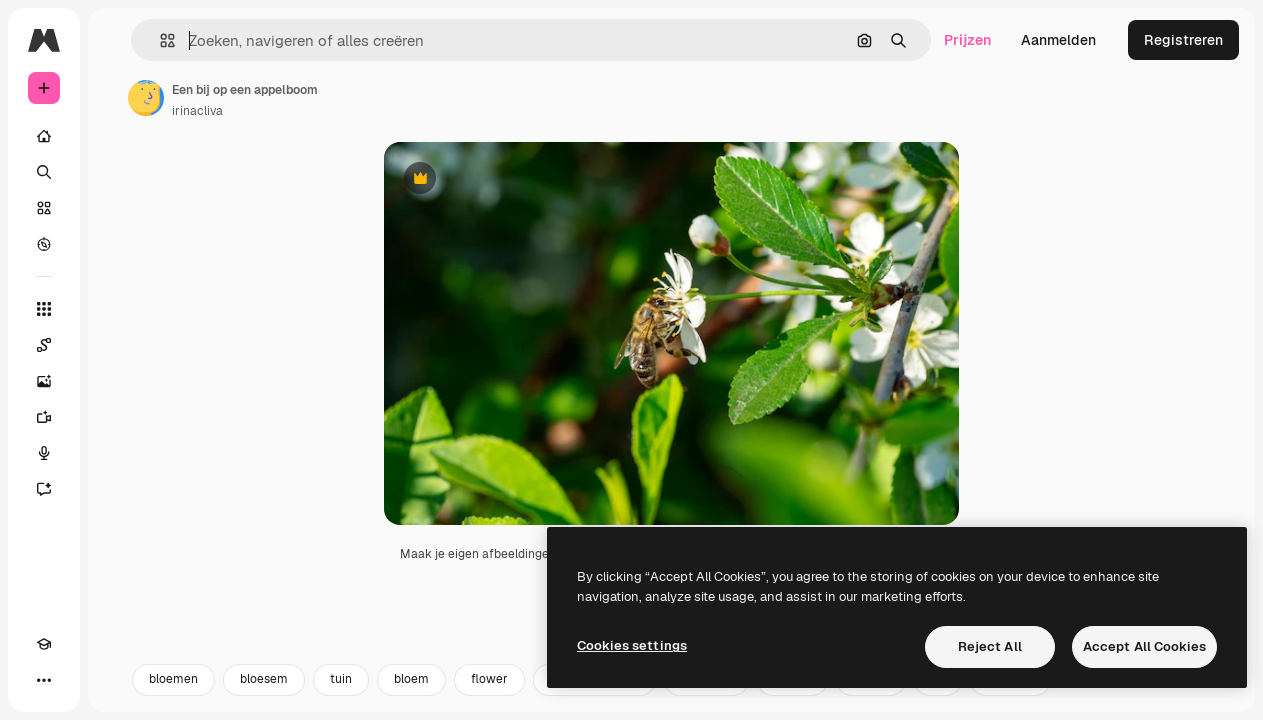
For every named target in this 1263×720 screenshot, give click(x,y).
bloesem (264, 697)
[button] (159, 40)
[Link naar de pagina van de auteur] (146, 98)
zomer (871, 697)
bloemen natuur (594, 697)
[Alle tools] (44, 309)
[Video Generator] (44, 417)
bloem (411, 697)
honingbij (706, 697)
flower (489, 697)
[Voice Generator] (44, 453)
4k (938, 697)
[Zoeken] (44, 172)
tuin (341, 697)
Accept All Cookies (1144, 646)
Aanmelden (1058, 40)
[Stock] (44, 208)
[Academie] (44, 644)
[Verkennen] (44, 244)
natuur (792, 697)
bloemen (173, 697)
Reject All (990, 646)
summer (1010, 697)
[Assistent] (44, 489)
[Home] (44, 136)
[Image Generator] (44, 381)
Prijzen (967, 40)
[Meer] (44, 680)
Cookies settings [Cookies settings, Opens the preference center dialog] (632, 645)
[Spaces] (44, 345)
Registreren (1183, 40)
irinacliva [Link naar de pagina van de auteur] (197, 111)
